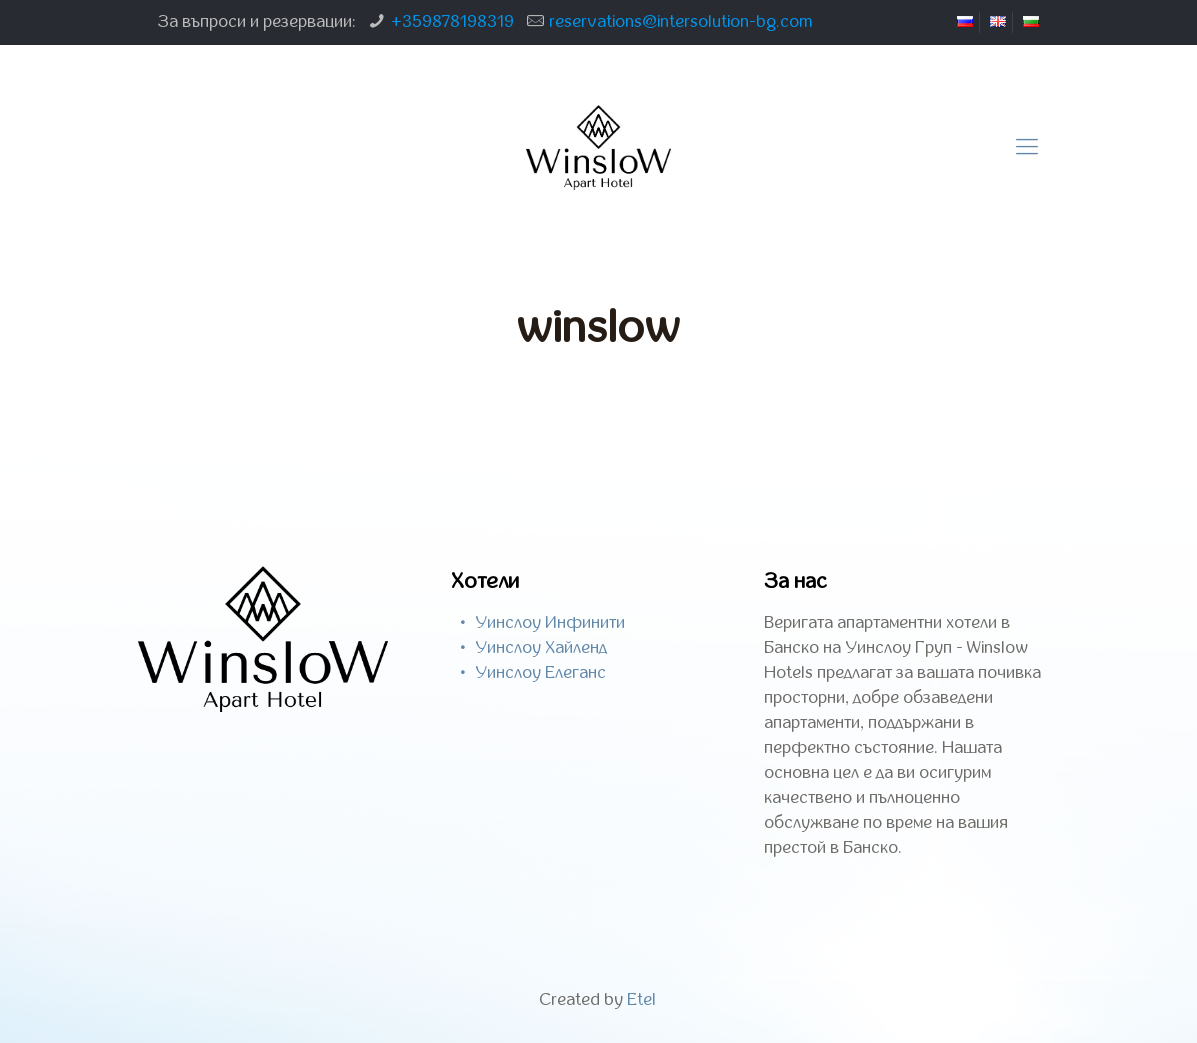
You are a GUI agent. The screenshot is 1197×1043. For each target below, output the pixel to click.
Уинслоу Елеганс (540, 673)
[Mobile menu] (1027, 148)
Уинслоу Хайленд (541, 648)
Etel (641, 1000)
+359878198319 (452, 22)
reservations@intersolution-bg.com (680, 22)
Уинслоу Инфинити (550, 623)
